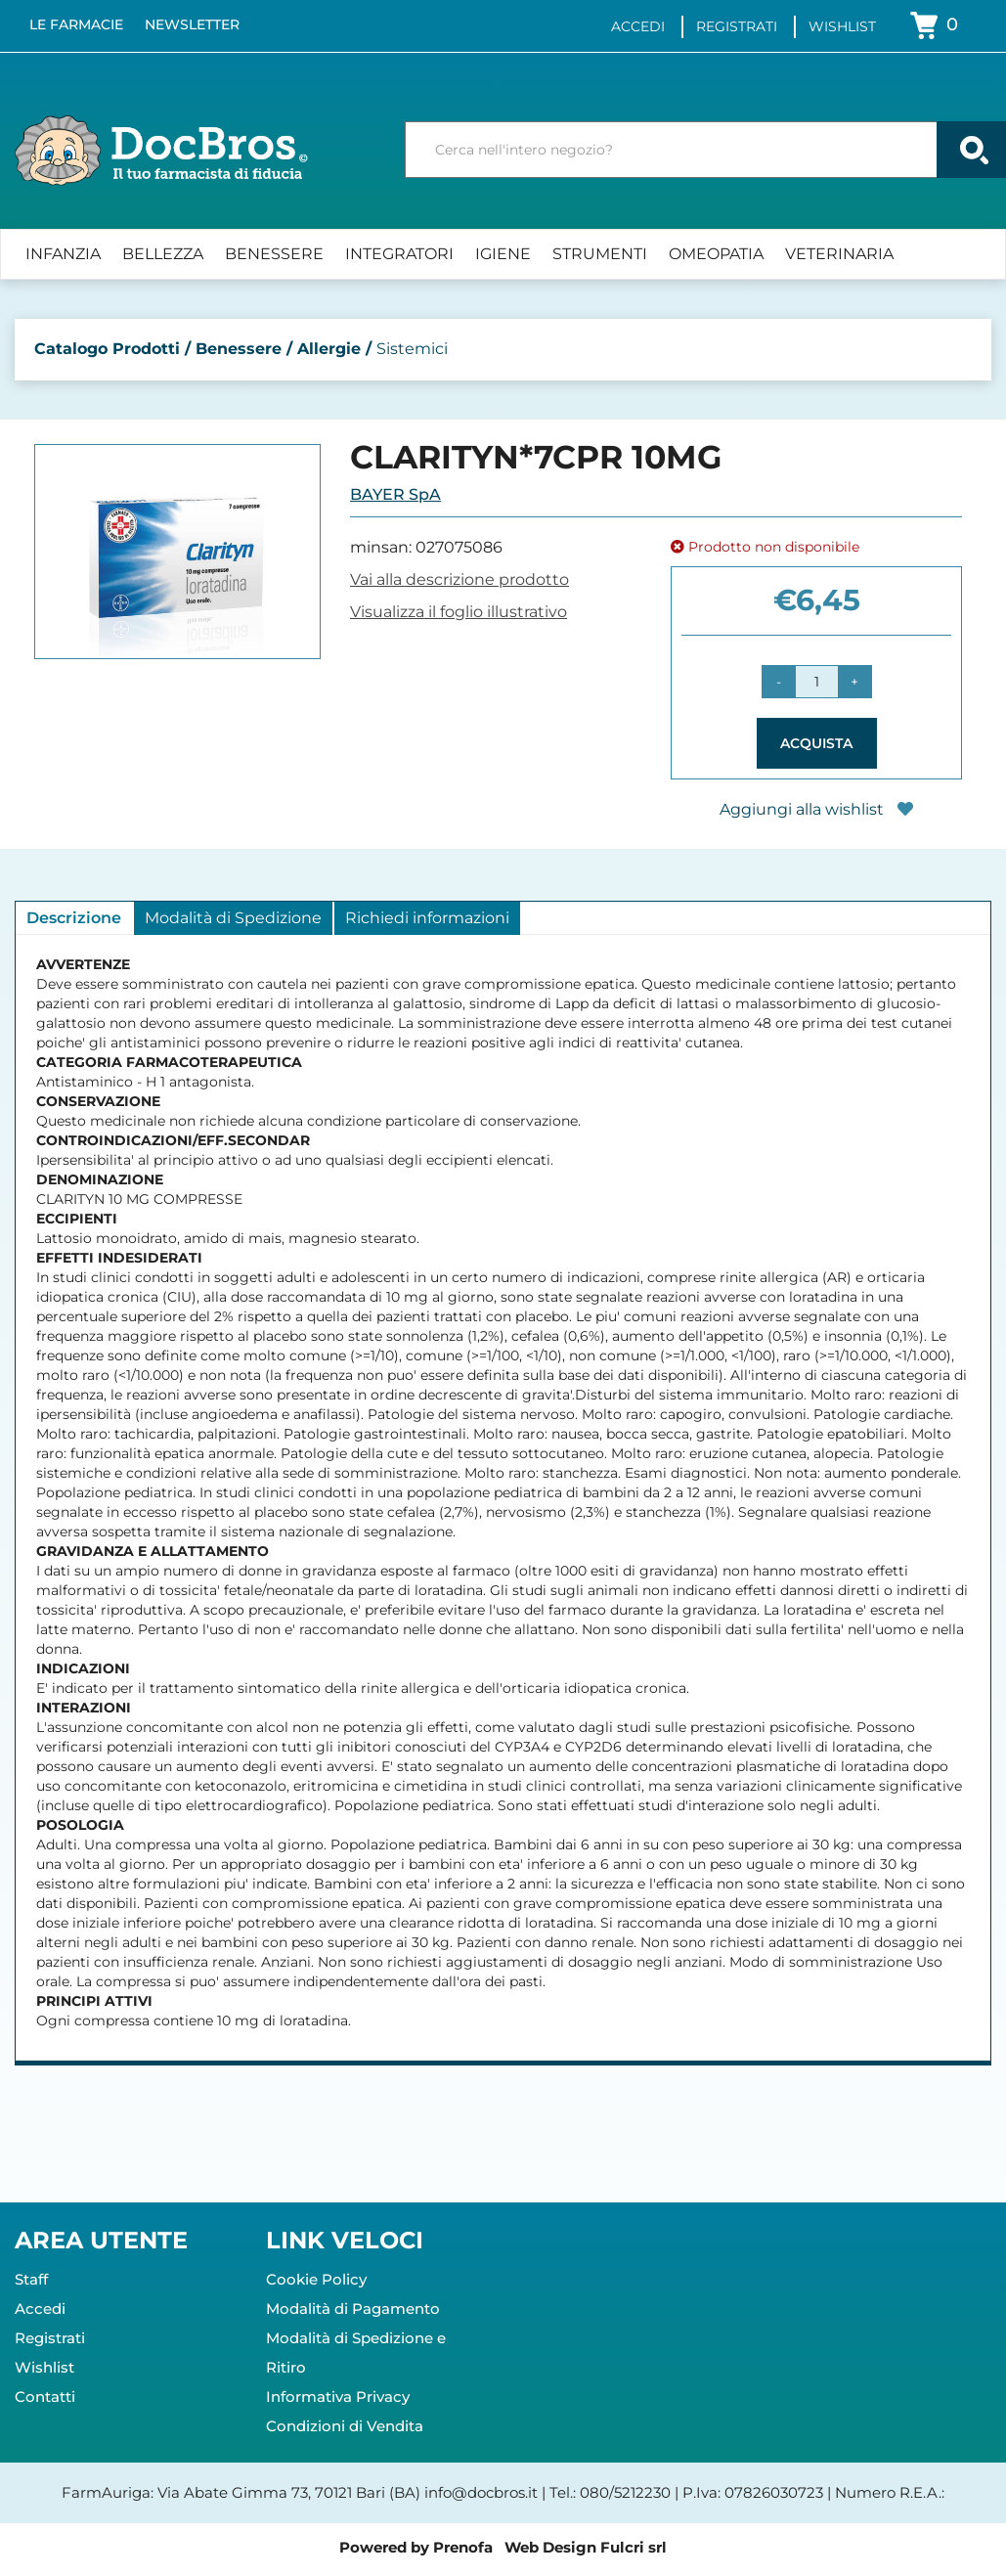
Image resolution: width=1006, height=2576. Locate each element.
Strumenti (599, 253)
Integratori (399, 253)
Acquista (816, 743)
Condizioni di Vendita (344, 2426)
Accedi (638, 26)
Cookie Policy (316, 2279)
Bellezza (162, 253)
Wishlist (842, 26)
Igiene (503, 253)
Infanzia (63, 253)
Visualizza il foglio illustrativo (458, 611)
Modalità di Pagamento (353, 2308)
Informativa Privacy (338, 2396)
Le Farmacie (76, 24)
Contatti (45, 2396)
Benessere (274, 253)
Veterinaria (839, 253)
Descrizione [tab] (73, 918)
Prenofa (463, 2547)
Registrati (736, 26)
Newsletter (192, 24)
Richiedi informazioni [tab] (427, 918)
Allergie (329, 348)
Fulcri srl (633, 2547)
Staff (31, 2279)
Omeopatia (716, 253)
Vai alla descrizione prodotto (459, 579)
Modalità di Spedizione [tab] (233, 918)
